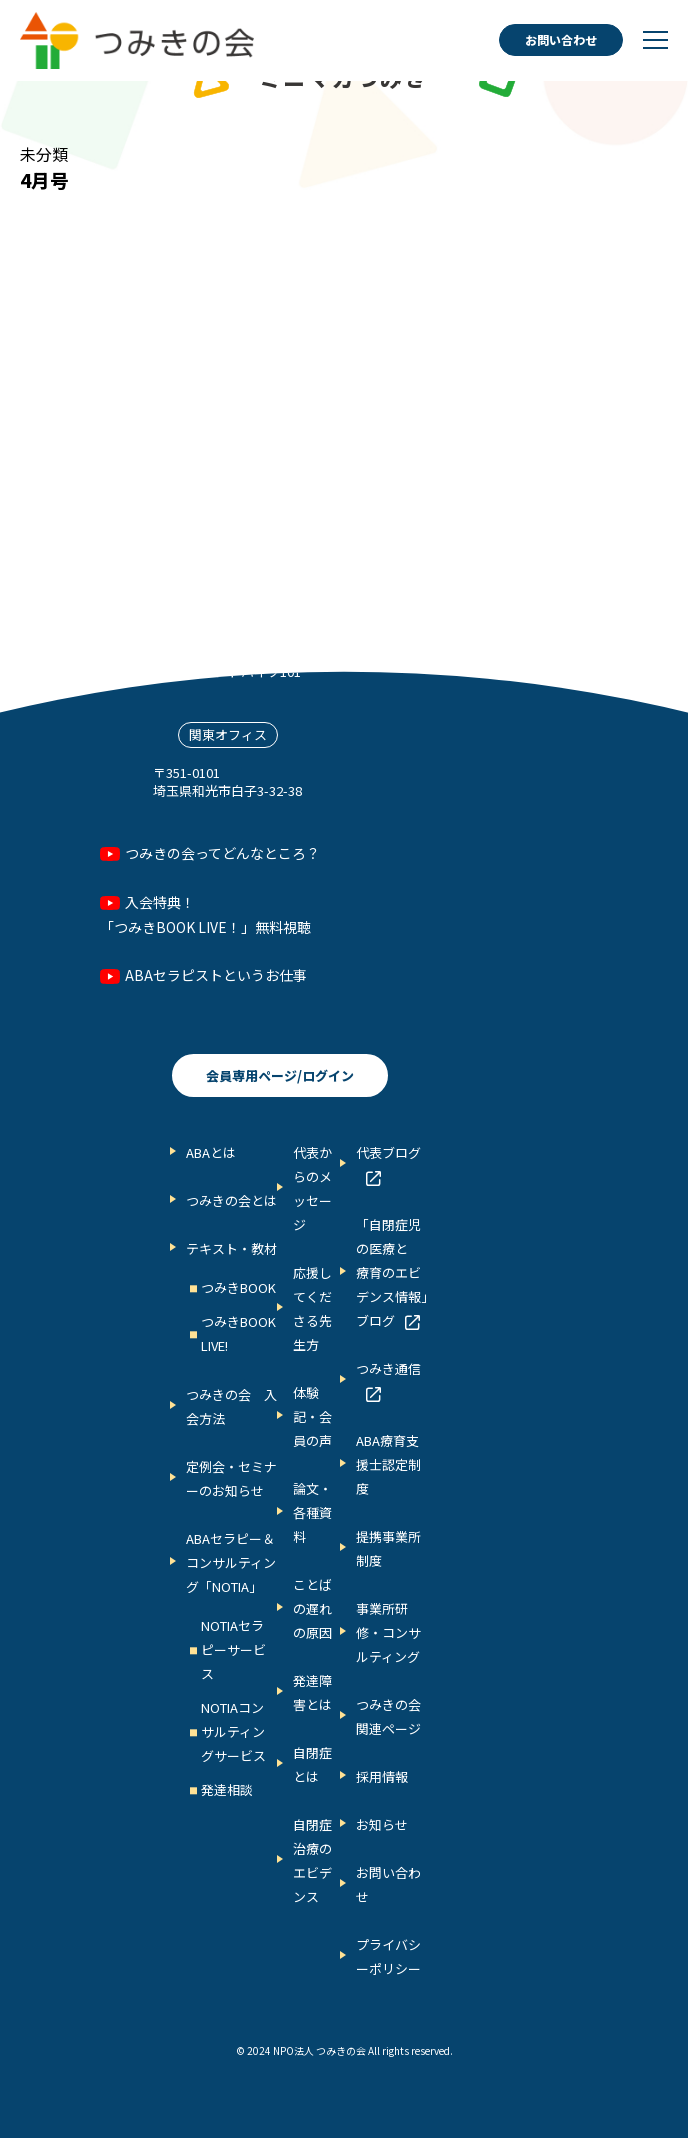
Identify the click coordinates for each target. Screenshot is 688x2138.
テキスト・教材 (231, 1248)
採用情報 (382, 1776)
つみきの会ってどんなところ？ (222, 853)
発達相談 (227, 1789)
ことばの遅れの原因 (312, 1608)
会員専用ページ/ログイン (280, 1075)
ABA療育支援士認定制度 (388, 1464)
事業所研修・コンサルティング (388, 1632)
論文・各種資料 (312, 1512)
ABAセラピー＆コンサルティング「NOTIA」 (231, 1562)
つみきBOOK (238, 1287)
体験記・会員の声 (312, 1416)
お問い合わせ (561, 39)
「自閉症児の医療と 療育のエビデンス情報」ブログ (392, 1272)
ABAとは (211, 1152)
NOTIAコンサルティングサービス (233, 1731)
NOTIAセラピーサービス (233, 1649)
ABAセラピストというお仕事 (216, 975)
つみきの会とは (231, 1200)
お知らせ (382, 1824)
